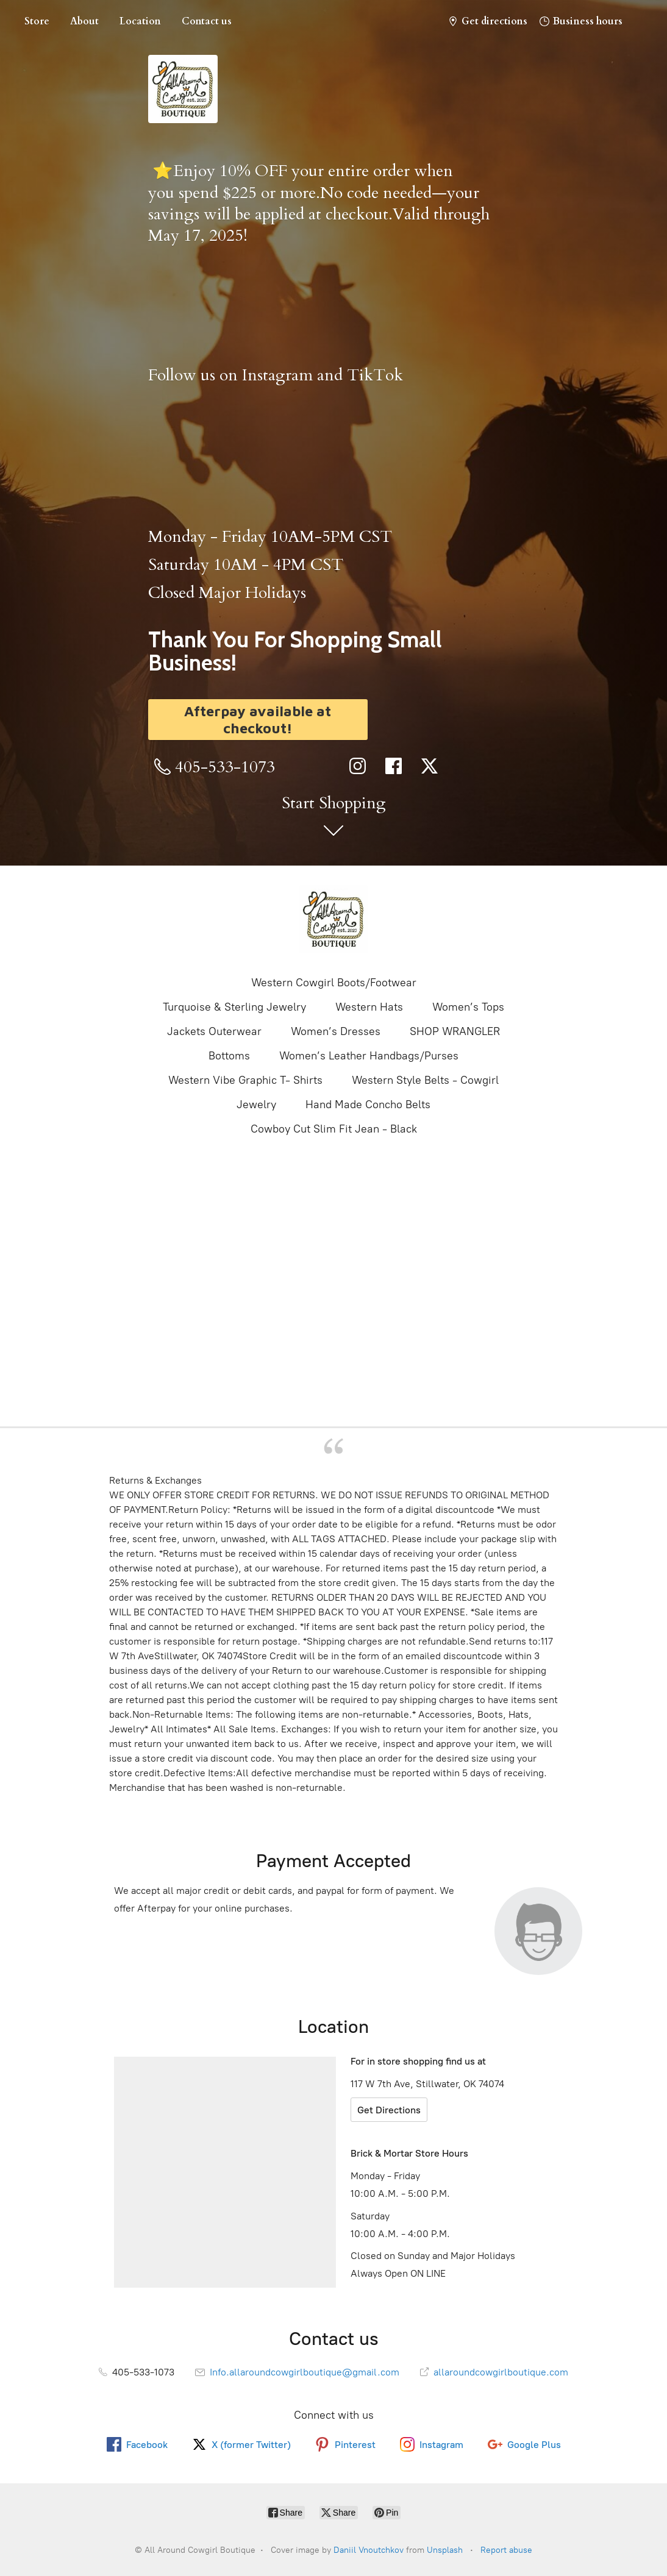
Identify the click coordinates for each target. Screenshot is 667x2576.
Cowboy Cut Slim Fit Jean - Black (334, 1129)
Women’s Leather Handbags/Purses (368, 1055)
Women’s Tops (468, 1007)
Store (36, 21)
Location (140, 21)
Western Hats (369, 1007)
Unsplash (445, 2550)
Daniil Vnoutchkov (369, 2550)
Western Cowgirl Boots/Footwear (333, 982)
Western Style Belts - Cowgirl (425, 1080)
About (84, 21)
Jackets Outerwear (214, 1031)
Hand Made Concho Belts (367, 1104)
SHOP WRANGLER (455, 1031)
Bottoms (229, 1055)
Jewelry (256, 1104)
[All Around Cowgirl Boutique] (333, 919)
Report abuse (506, 2550)
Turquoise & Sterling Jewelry (234, 1007)
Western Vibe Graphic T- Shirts (245, 1080)
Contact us (207, 21)
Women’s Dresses (335, 1031)
